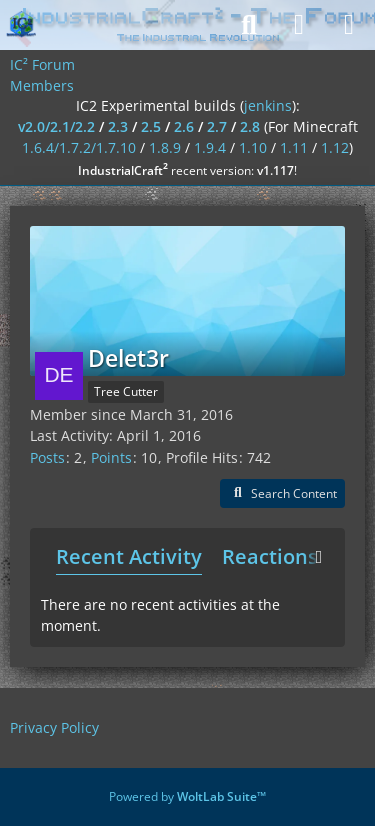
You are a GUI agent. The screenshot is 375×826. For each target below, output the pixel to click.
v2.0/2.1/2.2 (56, 126)
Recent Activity (129, 556)
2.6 (184, 126)
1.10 (253, 147)
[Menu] (349, 25)
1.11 (294, 147)
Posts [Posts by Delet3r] (47, 457)
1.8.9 (165, 147)
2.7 (217, 126)
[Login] (299, 25)
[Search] (249, 25)
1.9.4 (210, 147)
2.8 (250, 126)
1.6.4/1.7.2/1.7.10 (79, 147)
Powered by (187, 796)
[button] (282, 494)
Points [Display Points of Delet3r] (111, 457)
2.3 (118, 126)
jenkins (268, 105)
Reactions (270, 556)
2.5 (151, 126)
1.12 (335, 147)
